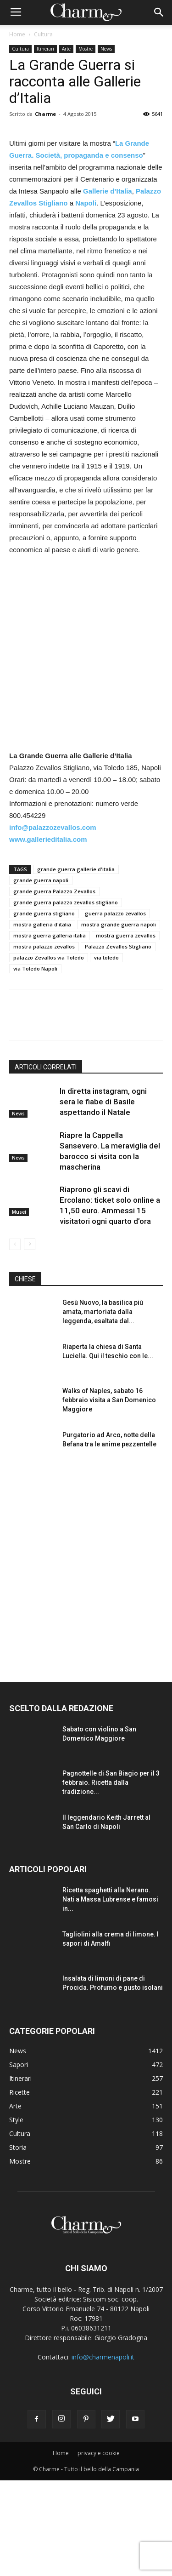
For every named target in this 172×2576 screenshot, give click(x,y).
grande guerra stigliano (44, 1008)
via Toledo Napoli (35, 1064)
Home (17, 34)
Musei (19, 1307)
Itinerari (45, 49)
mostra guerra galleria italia (49, 1031)
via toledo (106, 1053)
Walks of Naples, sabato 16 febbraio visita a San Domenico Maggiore (109, 1495)
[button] (159, 12)
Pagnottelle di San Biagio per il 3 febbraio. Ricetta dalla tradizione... (111, 1878)
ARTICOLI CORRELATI (46, 1162)
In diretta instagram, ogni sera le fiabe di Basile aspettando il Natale (103, 1197)
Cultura (43, 34)
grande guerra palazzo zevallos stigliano (65, 997)
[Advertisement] (86, 749)
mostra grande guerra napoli (118, 1020)
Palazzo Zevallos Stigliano (118, 1042)
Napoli (85, 299)
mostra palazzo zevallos (44, 1042)
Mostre (85, 49)
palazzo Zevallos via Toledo (48, 1053)
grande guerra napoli (40, 975)
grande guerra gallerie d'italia (76, 964)
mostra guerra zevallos (125, 1031)
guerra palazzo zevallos (115, 1008)
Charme (45, 113)
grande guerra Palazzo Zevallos (54, 986)
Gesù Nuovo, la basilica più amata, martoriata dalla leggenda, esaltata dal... (102, 1407)
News (106, 49)
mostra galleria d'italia (42, 1020)
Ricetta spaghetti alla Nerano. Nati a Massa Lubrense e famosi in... (110, 1995)
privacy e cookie (99, 2549)
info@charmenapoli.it (103, 2452)
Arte (66, 49)
